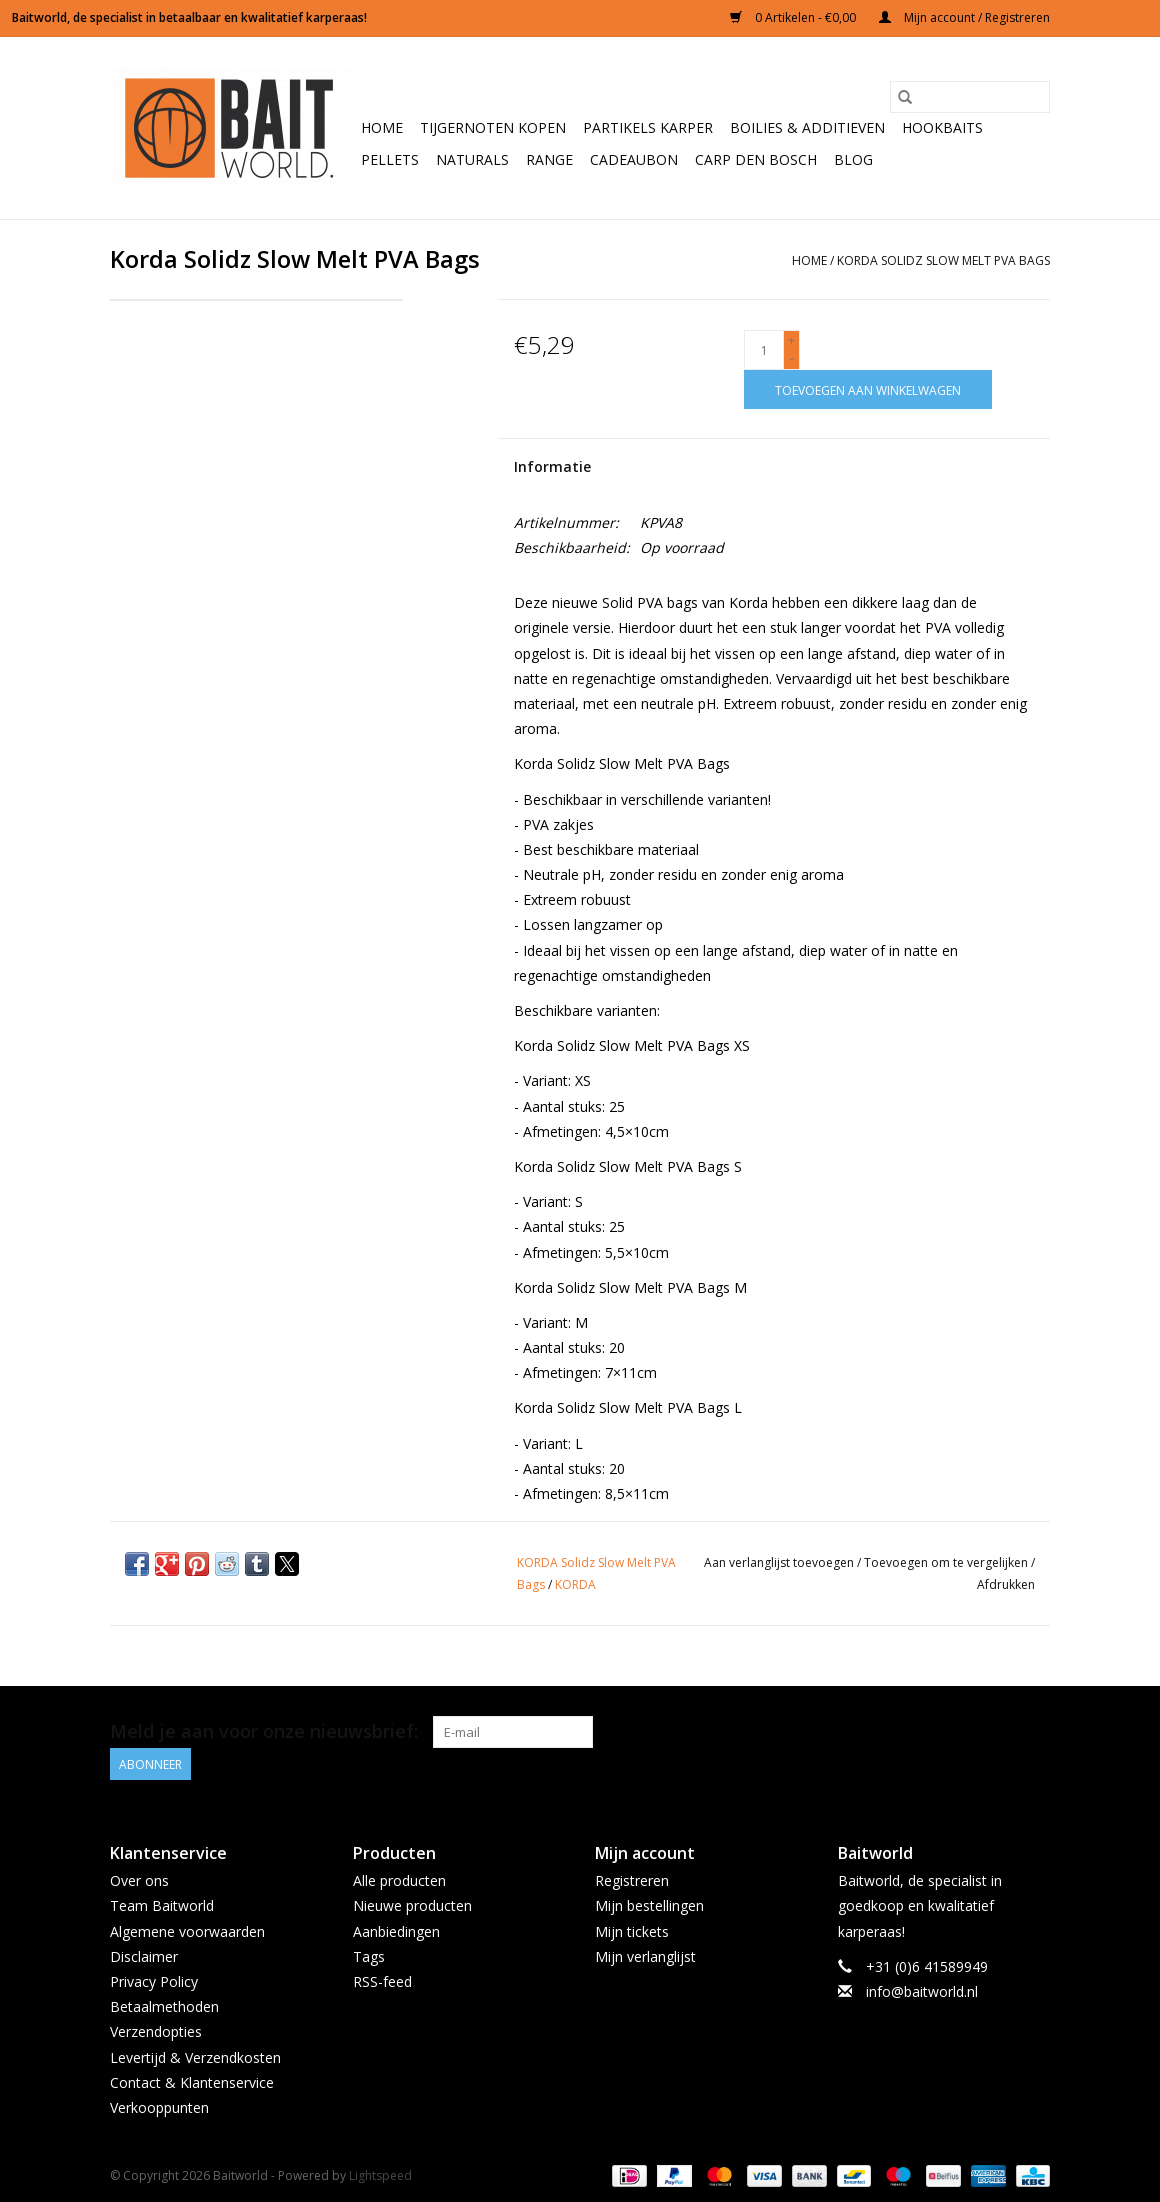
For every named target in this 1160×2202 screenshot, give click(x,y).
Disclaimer (144, 1956)
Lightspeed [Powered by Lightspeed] (380, 2175)
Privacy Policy (154, 1981)
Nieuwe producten (412, 1905)
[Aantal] (764, 350)
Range (549, 159)
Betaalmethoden (164, 2006)
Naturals (472, 159)
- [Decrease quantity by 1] (792, 358)
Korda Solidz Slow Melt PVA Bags (943, 260)
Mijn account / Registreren (964, 17)
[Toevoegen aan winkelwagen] (868, 389)
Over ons (139, 1880)
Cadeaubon (634, 159)
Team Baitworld (162, 1905)
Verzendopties (156, 2031)
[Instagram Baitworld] (1034, 1732)
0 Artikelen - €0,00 (794, 17)
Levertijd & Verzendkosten (195, 2057)
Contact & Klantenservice (192, 2082)
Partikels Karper (648, 127)
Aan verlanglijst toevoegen (780, 1562)
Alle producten (399, 1880)
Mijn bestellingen (649, 1905)
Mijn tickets (632, 1931)
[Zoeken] (970, 97)
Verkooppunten (159, 2107)
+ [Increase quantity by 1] (791, 340)
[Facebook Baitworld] (998, 1732)
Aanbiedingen (396, 1931)
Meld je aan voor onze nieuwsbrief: (264, 1731)
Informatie (552, 466)
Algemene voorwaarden (187, 1931)
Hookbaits (942, 127)
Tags (369, 1956)
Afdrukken (1006, 1584)
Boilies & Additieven (807, 127)
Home (382, 127)
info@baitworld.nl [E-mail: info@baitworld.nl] (922, 1991)
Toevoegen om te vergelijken (947, 1562)
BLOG (853, 159)
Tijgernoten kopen (493, 127)
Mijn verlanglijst (645, 1956)
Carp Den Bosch (756, 159)
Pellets (390, 159)
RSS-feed (382, 1981)
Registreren (632, 1880)
